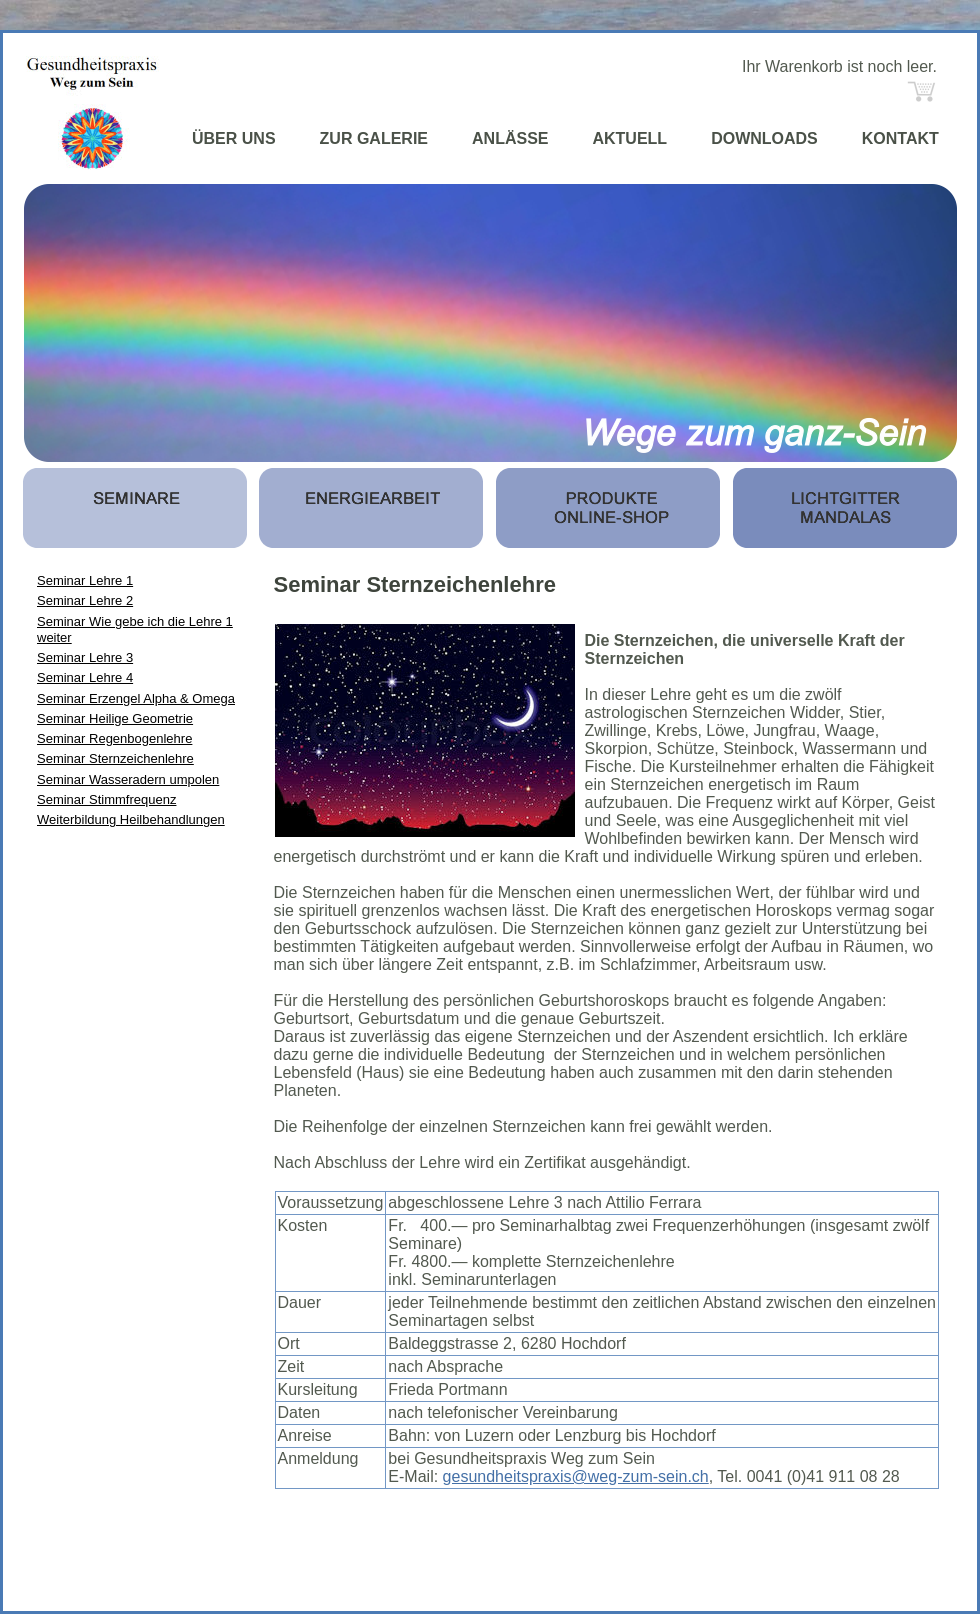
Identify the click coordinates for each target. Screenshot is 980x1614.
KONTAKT (900, 138)
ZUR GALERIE (374, 138)
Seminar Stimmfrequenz (106, 799)
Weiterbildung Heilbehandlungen (131, 819)
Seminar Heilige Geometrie (115, 718)
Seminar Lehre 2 (85, 600)
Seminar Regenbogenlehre (114, 738)
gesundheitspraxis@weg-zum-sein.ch (576, 1476)
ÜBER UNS (234, 138)
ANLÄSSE (510, 138)
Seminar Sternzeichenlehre (115, 758)
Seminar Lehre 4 (85, 677)
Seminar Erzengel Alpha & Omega (136, 698)
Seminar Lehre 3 (85, 657)
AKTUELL (629, 138)
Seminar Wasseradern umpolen (128, 779)
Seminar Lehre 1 (85, 580)
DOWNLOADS (764, 138)
